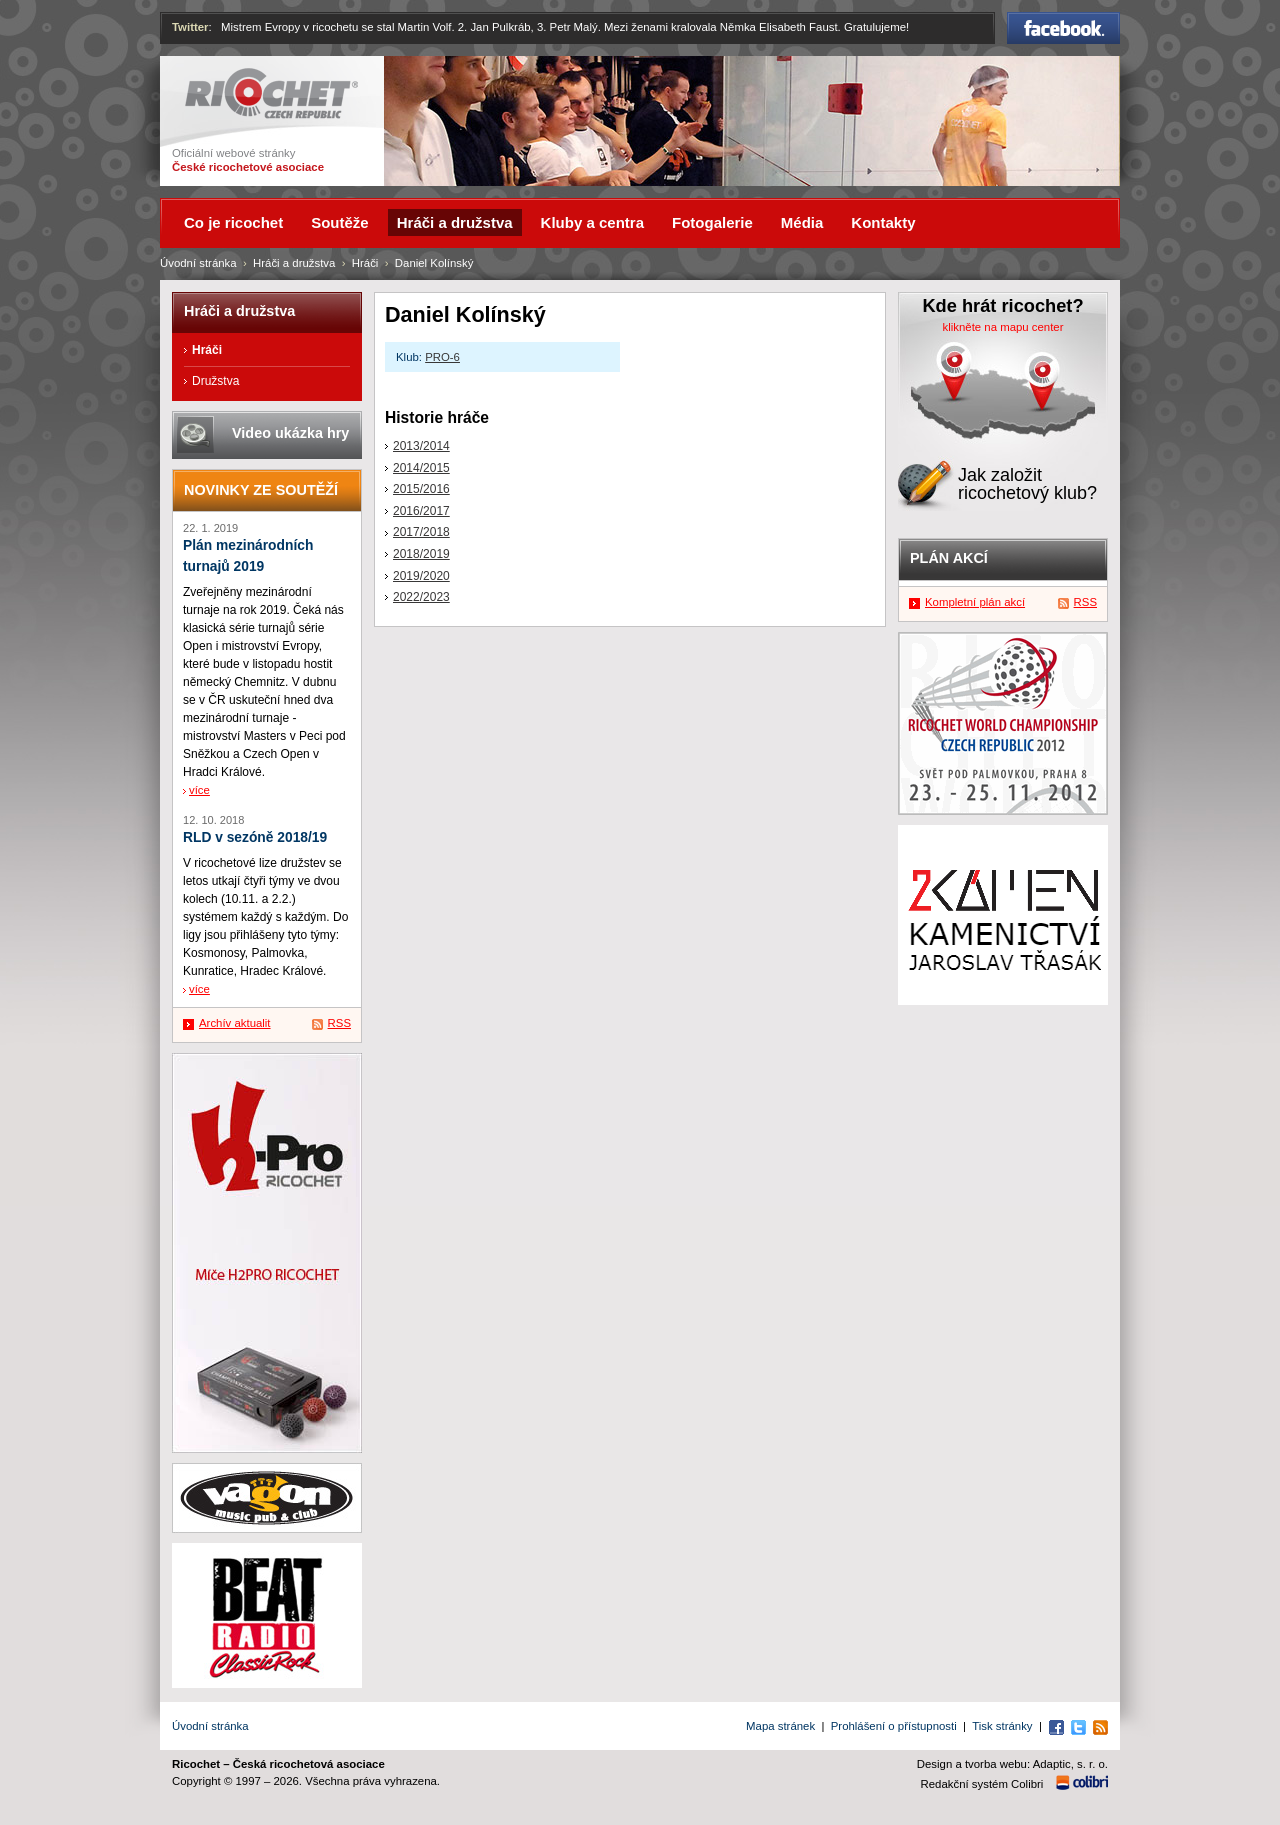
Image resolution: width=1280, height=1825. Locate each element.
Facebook (1063, 28)
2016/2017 (421, 511)
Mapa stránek (780, 1726)
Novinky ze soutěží (261, 490)
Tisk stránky (1002, 1726)
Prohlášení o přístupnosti (894, 1726)
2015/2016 (421, 489)
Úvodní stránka (198, 263)
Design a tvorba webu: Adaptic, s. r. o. (1012, 1764)
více (199, 790)
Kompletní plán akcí (975, 602)
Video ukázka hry (290, 433)
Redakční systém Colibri (982, 1784)
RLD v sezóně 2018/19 (255, 837)
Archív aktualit (235, 1023)
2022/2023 (421, 597)
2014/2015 (421, 468)
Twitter (190, 27)
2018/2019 (421, 554)
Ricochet (271, 93)
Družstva (215, 381)
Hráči (365, 263)
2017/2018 (421, 532)
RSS (339, 1023)
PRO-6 (442, 357)
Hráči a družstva (294, 263)
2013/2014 (421, 446)
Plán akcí (949, 558)
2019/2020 (421, 576)
